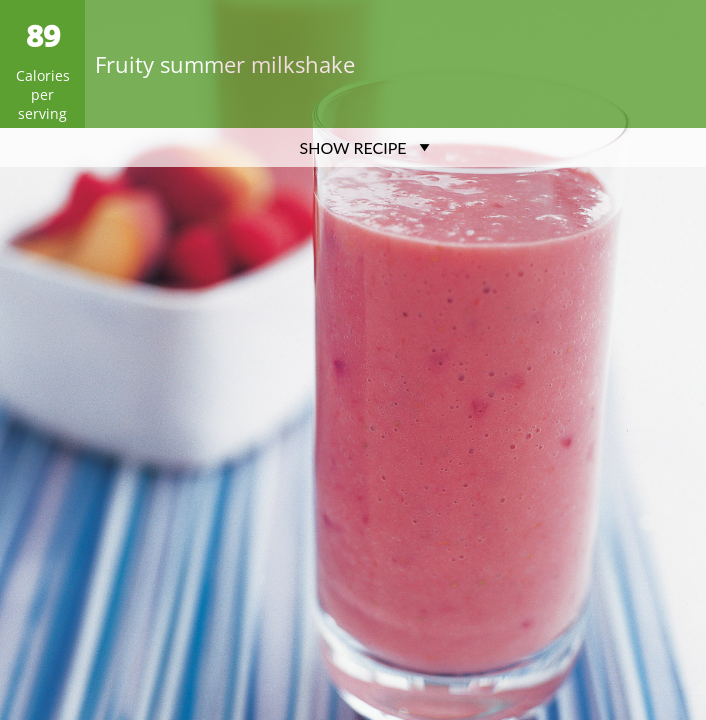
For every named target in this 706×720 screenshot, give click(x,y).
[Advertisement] (353, 307)
